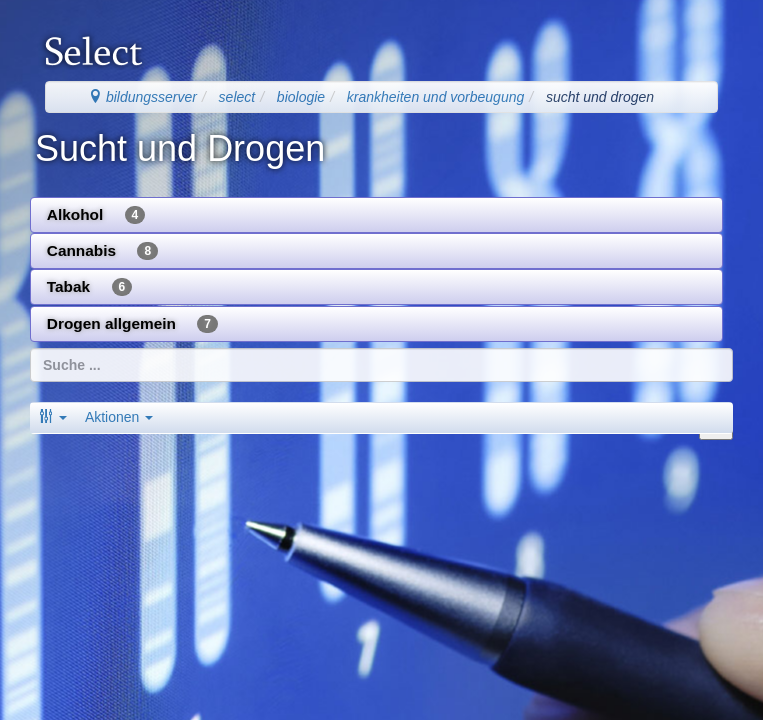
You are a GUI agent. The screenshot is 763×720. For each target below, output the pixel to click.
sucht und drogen (600, 97)
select (237, 97)
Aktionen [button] (119, 417)
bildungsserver (142, 97)
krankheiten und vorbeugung (435, 97)
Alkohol (96, 215)
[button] (53, 417)
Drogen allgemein (132, 324)
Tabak (89, 287)
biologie (301, 97)
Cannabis (102, 251)
